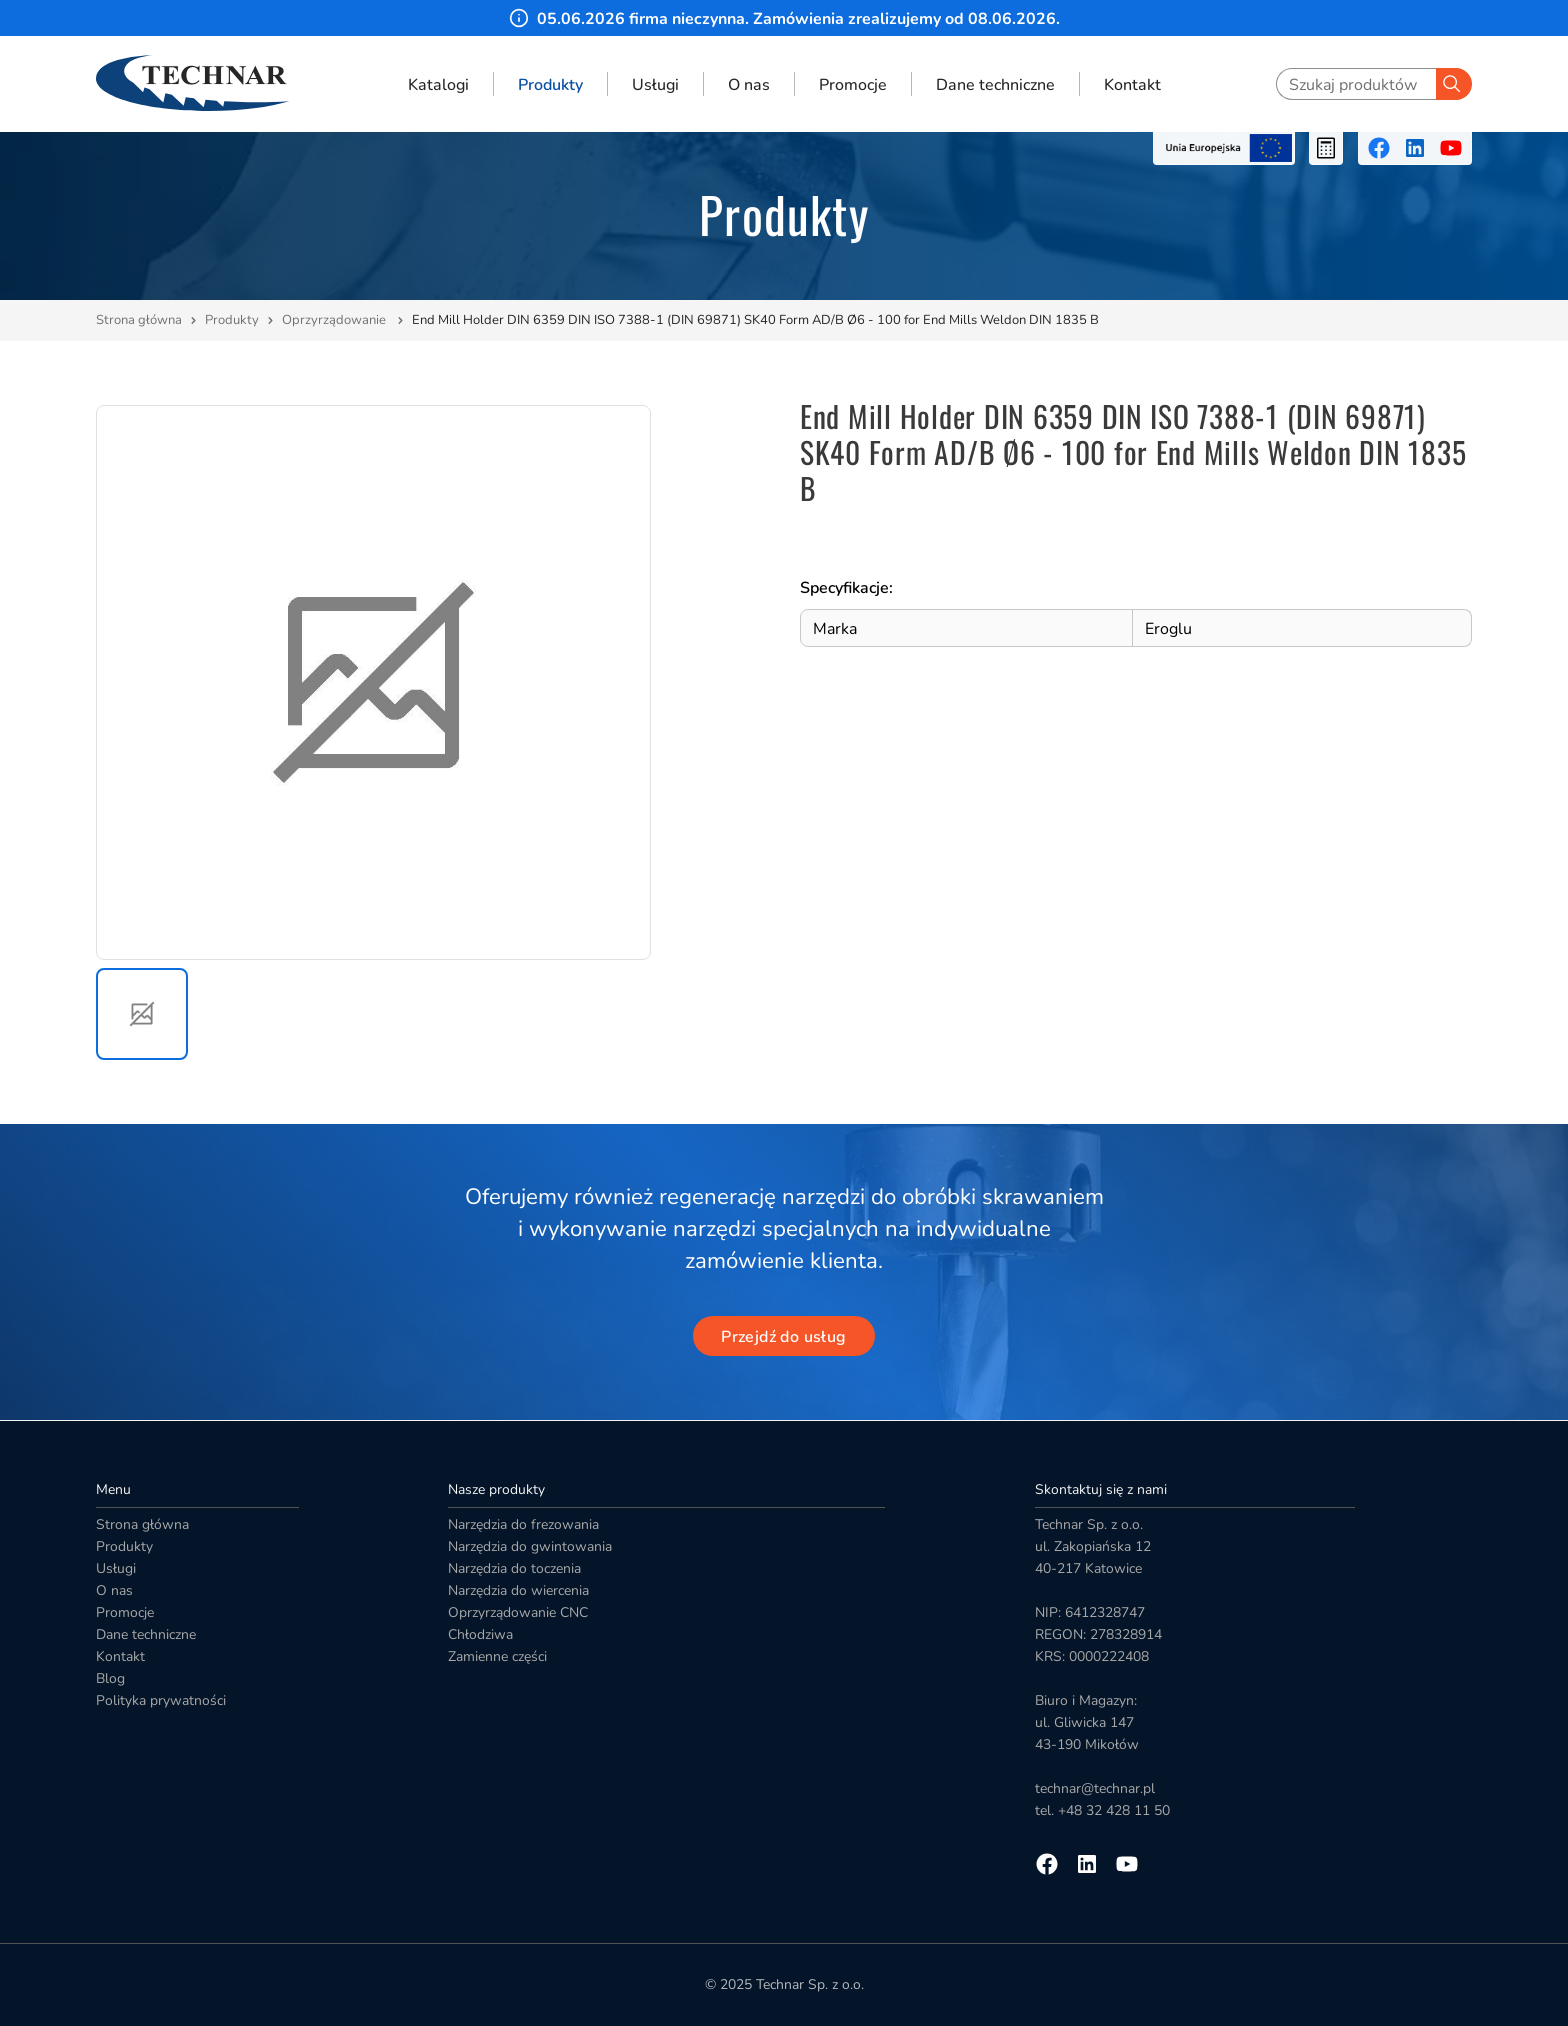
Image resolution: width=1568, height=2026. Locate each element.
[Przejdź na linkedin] (1415, 148)
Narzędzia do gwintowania (530, 1546)
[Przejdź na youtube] (1451, 148)
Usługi (655, 84)
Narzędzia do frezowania (523, 1524)
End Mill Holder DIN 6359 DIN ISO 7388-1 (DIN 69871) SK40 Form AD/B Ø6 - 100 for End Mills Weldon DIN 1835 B (755, 320)
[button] (142, 1014)
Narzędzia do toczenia (514, 1568)
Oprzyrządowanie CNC (518, 1612)
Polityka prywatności (161, 1700)
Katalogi (438, 84)
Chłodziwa (480, 1634)
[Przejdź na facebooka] (1379, 148)
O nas (749, 84)
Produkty (550, 84)
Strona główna (139, 320)
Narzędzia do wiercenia (518, 1590)
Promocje (853, 84)
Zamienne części (497, 1656)
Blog (110, 1678)
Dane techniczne (995, 84)
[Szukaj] (1454, 84)
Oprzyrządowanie (335, 320)
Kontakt (1132, 84)
